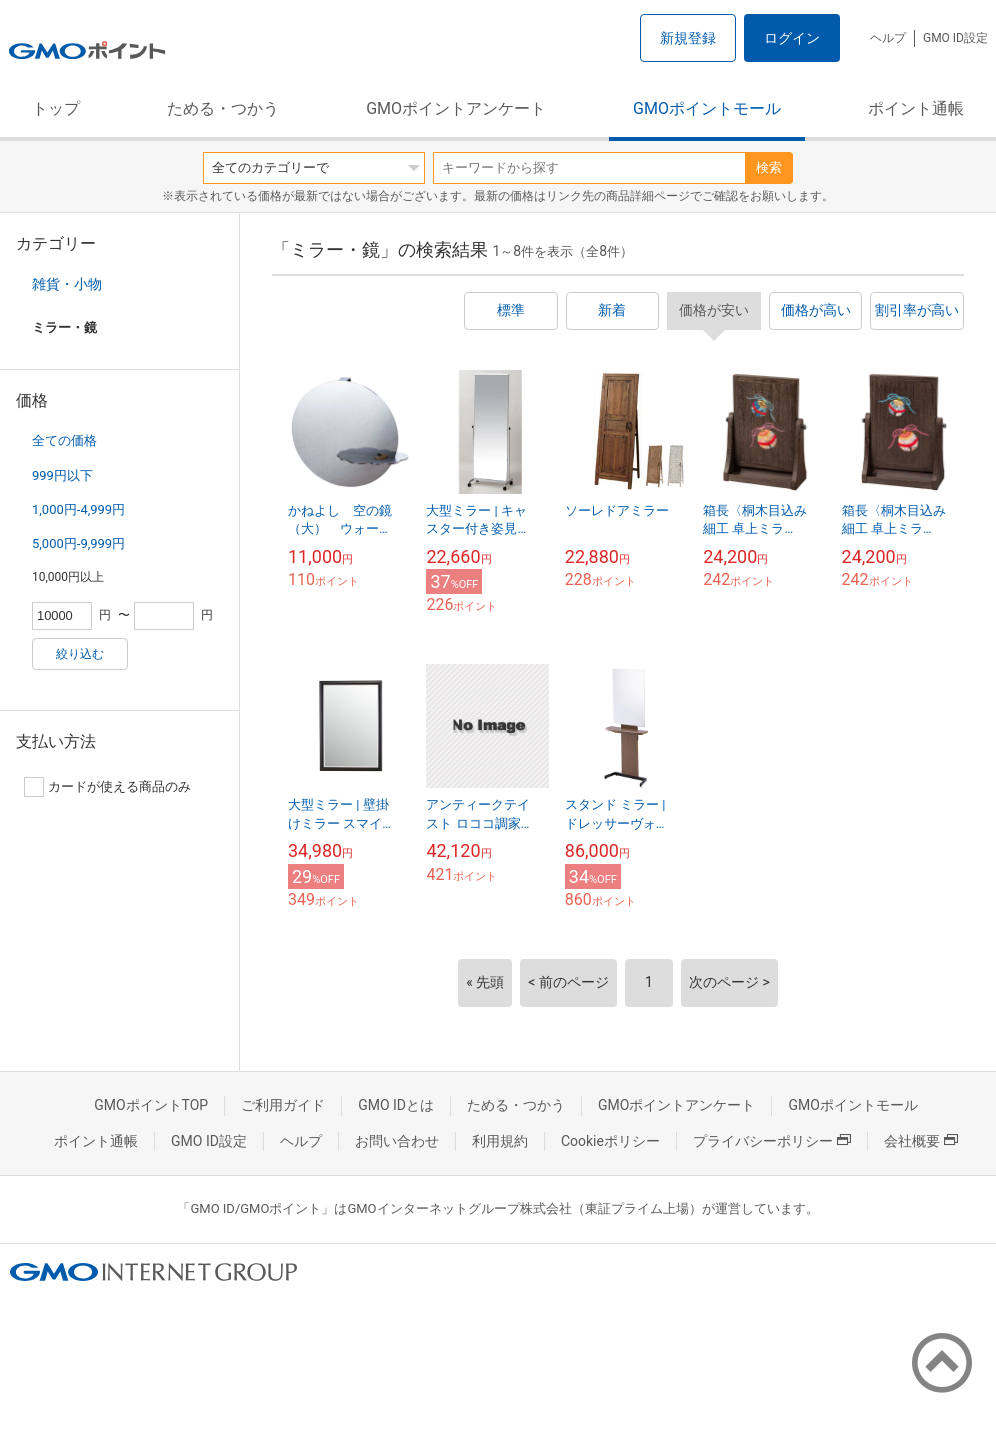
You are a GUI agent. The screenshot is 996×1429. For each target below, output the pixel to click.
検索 (769, 167)
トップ (56, 108)
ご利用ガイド (283, 1105)
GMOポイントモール (707, 108)
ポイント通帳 (916, 108)
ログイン (792, 38)
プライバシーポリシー (772, 1141)
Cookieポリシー (610, 1141)
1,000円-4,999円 (78, 509)
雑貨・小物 (67, 284)
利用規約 (500, 1141)
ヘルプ (888, 38)
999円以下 (62, 475)
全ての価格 (64, 440)
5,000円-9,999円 (78, 543)
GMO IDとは (396, 1105)
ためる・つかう (223, 108)
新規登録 (688, 38)
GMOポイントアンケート (456, 108)
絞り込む (80, 654)
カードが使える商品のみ (107, 787)
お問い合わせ (397, 1141)
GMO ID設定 (955, 38)
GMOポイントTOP (151, 1105)
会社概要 (921, 1141)
